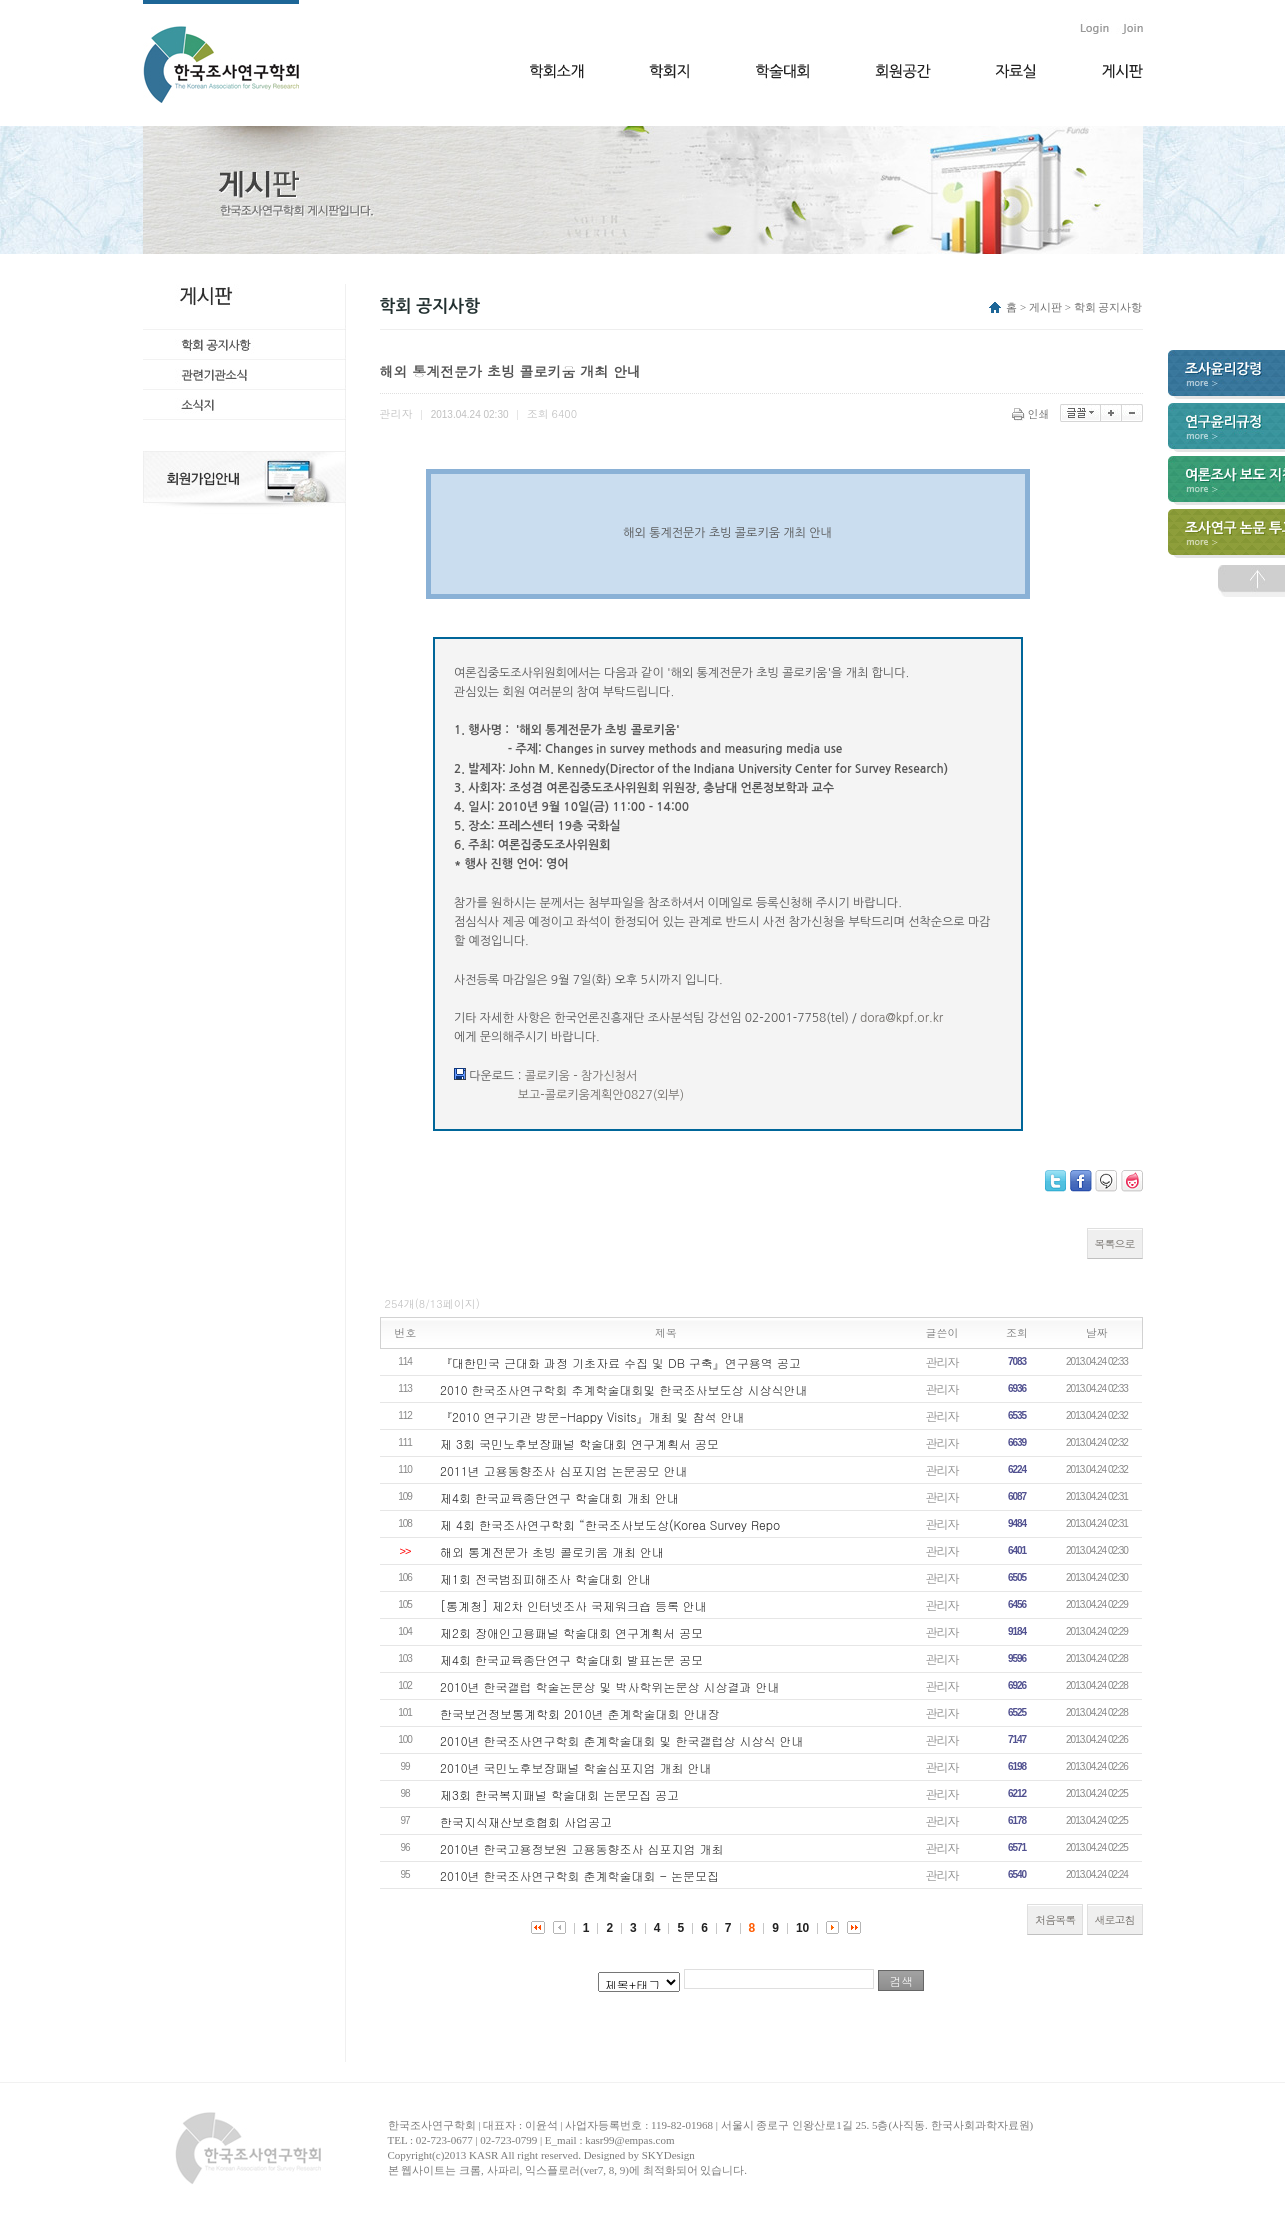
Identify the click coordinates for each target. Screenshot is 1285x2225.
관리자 (942, 1361)
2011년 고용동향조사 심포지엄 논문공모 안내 (564, 1470)
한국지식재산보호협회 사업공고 (526, 1821)
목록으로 (1115, 1243)
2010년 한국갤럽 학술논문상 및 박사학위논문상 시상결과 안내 (610, 1686)
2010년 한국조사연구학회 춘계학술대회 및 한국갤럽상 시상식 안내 (622, 1740)
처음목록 (1055, 1919)
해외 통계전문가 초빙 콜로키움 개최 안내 (552, 1551)
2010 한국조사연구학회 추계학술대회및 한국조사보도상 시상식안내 (624, 1389)
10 (802, 1928)
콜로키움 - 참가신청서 (581, 1076)
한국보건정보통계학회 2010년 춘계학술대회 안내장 (580, 1713)
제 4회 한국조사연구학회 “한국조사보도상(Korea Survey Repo (610, 1524)
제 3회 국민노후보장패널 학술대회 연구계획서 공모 (579, 1443)
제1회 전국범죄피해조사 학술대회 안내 (545, 1578)
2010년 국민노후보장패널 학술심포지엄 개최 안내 (576, 1767)
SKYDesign (668, 2155)
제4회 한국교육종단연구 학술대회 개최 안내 (559, 1497)
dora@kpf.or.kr (901, 1018)
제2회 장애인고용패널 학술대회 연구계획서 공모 (571, 1632)
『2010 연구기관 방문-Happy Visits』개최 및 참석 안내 (592, 1416)
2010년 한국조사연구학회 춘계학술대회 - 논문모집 (579, 1875)
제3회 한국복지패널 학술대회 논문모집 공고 (559, 1794)
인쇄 (1032, 413)
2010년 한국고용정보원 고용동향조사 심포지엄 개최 (582, 1848)
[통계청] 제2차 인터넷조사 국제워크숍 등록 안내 (573, 1605)
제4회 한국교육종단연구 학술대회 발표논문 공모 (571, 1659)
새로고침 (1115, 1919)
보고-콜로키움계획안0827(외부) (601, 1095)
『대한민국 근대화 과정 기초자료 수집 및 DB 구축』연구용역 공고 (620, 1362)
